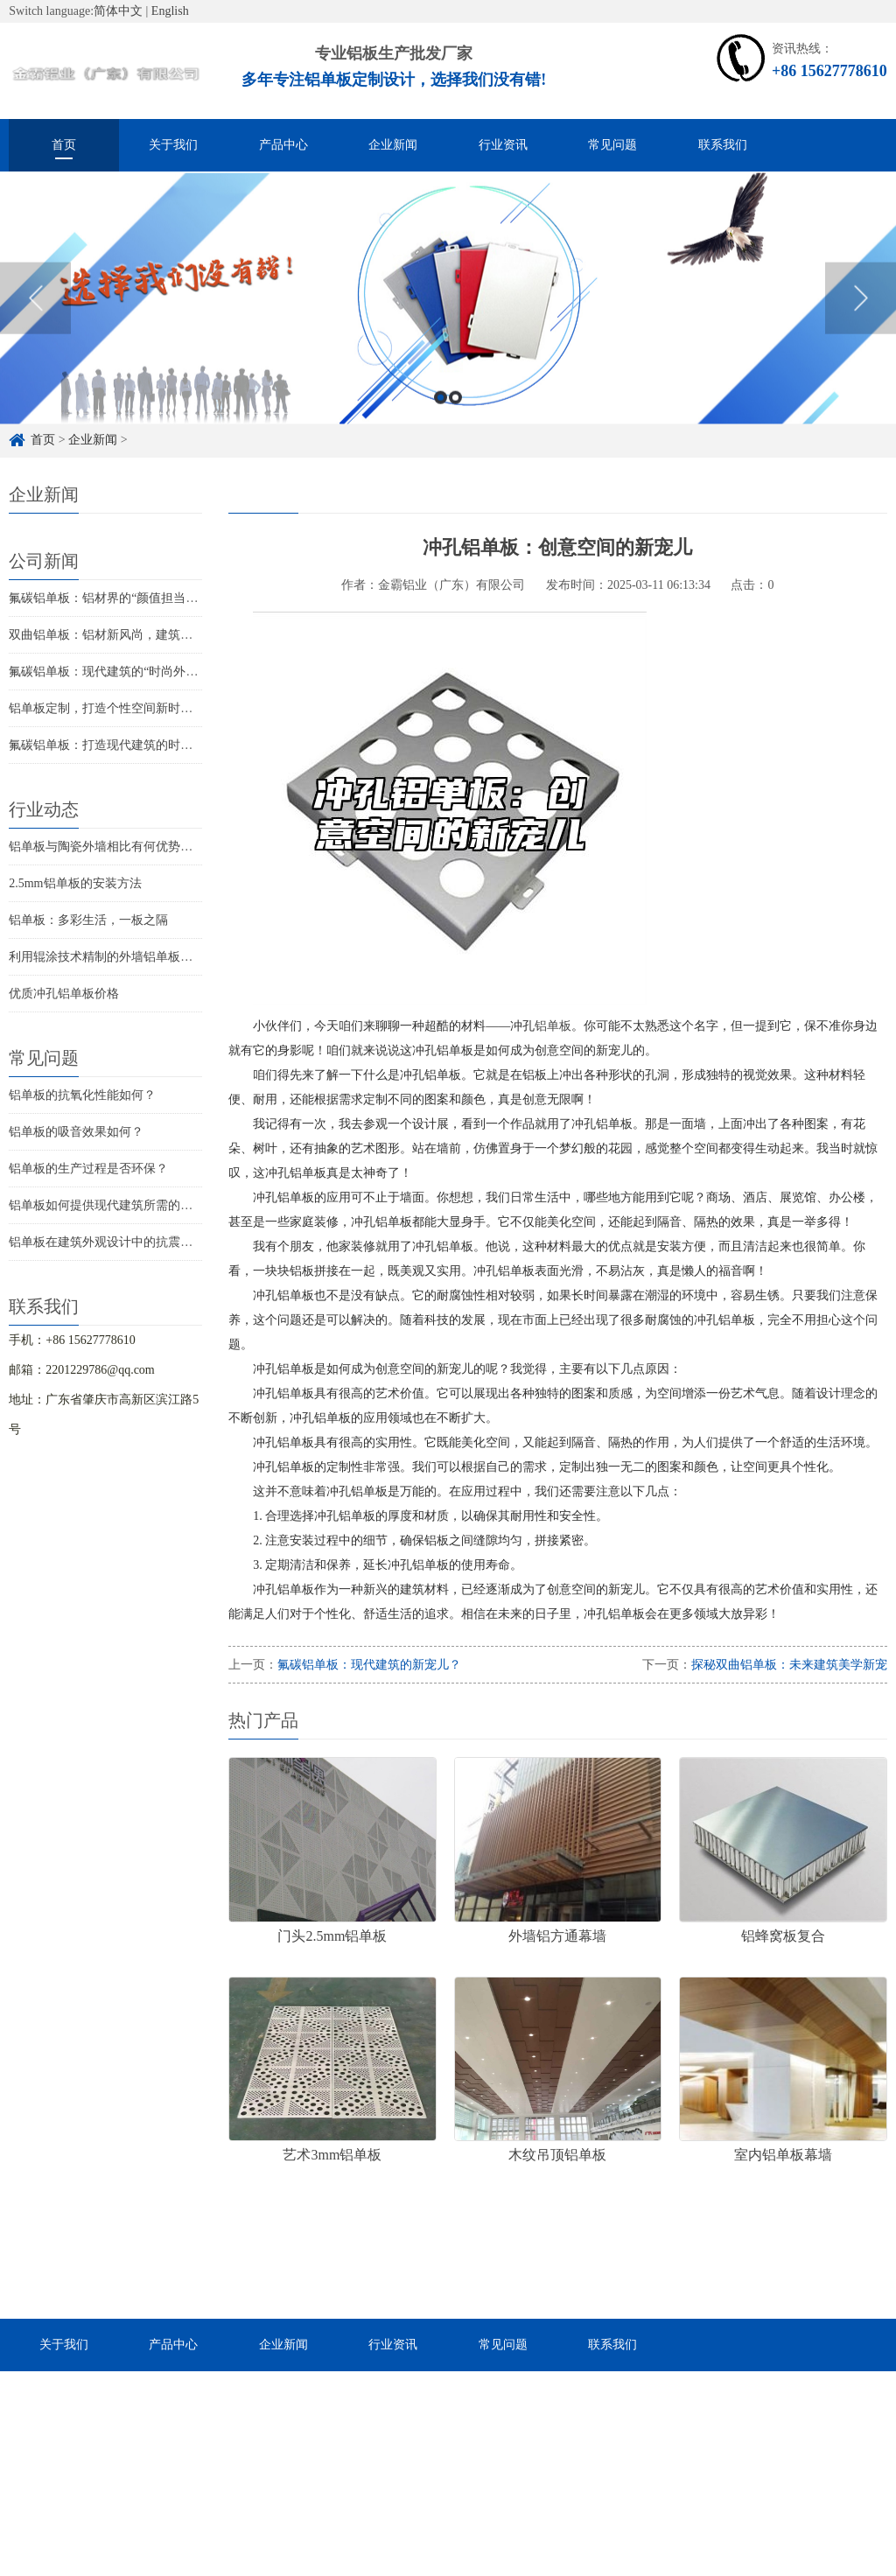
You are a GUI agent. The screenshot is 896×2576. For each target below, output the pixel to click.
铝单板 (553, 1025)
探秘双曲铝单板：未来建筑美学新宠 (789, 1664)
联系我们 (722, 144)
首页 (64, 144)
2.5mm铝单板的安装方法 (75, 883)
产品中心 (283, 144)
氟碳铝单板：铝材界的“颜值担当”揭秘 (112, 598)
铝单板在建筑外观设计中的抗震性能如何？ (125, 1242)
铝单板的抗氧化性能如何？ (82, 1095)
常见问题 (612, 144)
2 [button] (455, 427)
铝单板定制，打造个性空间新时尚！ (107, 708)
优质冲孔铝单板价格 (64, 993)
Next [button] (860, 329)
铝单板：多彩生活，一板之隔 (88, 920)
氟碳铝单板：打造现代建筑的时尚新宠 (113, 745)
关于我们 (173, 144)
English (170, 11)
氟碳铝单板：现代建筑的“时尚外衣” (106, 671)
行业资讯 (503, 144)
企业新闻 (392, 144)
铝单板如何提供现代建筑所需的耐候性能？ (125, 1205)
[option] (448, 328)
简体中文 (118, 11)
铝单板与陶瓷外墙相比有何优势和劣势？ (119, 846)
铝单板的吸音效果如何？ (76, 1131)
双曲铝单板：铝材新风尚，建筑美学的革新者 (131, 634)
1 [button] (441, 427)
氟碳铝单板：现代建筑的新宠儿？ (369, 1664)
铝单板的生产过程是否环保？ (88, 1168)
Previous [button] (35, 329)
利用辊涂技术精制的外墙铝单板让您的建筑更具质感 (149, 956)
